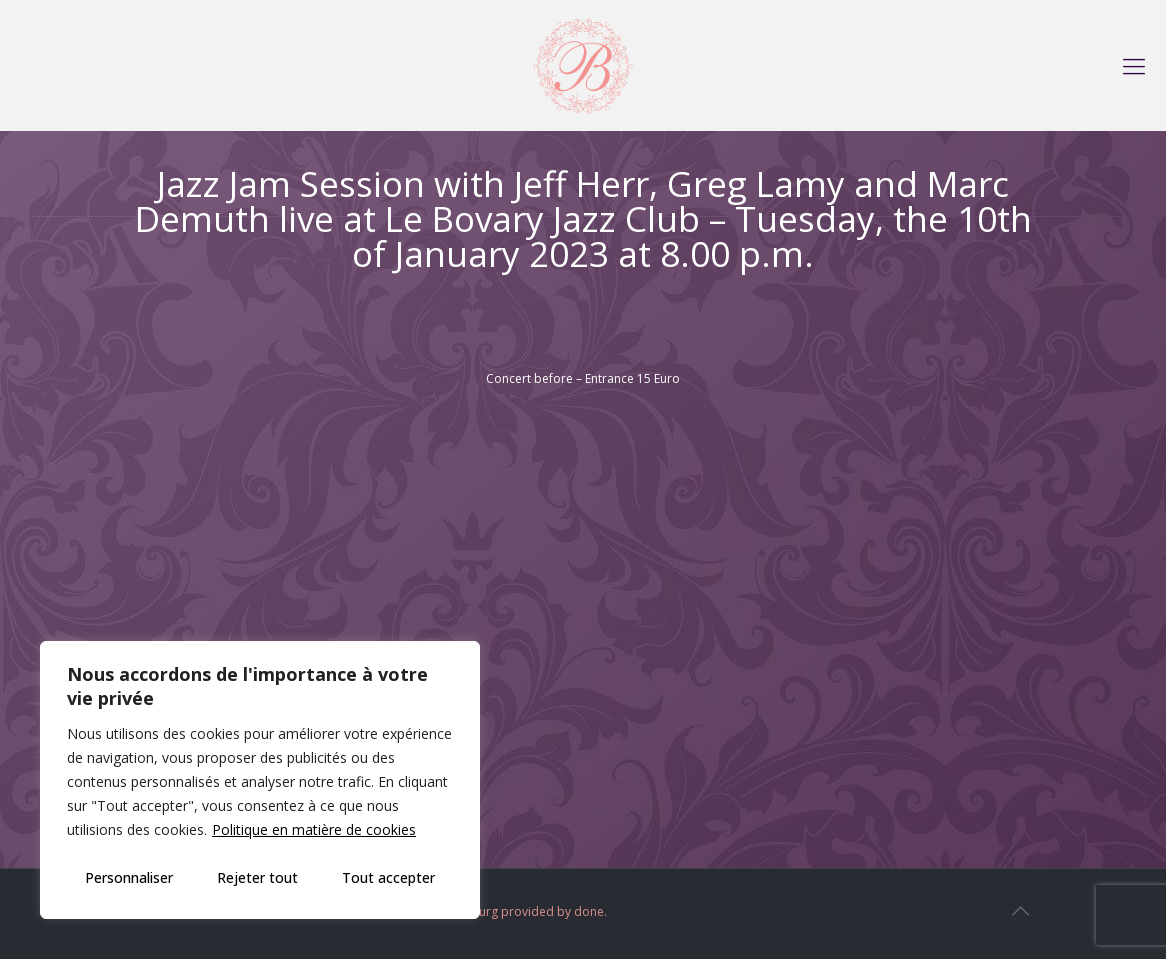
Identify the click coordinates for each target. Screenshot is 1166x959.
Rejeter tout (257, 877)
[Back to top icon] (1020, 911)
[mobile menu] (1134, 65)
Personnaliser (129, 877)
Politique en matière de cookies (314, 829)
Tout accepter (388, 877)
